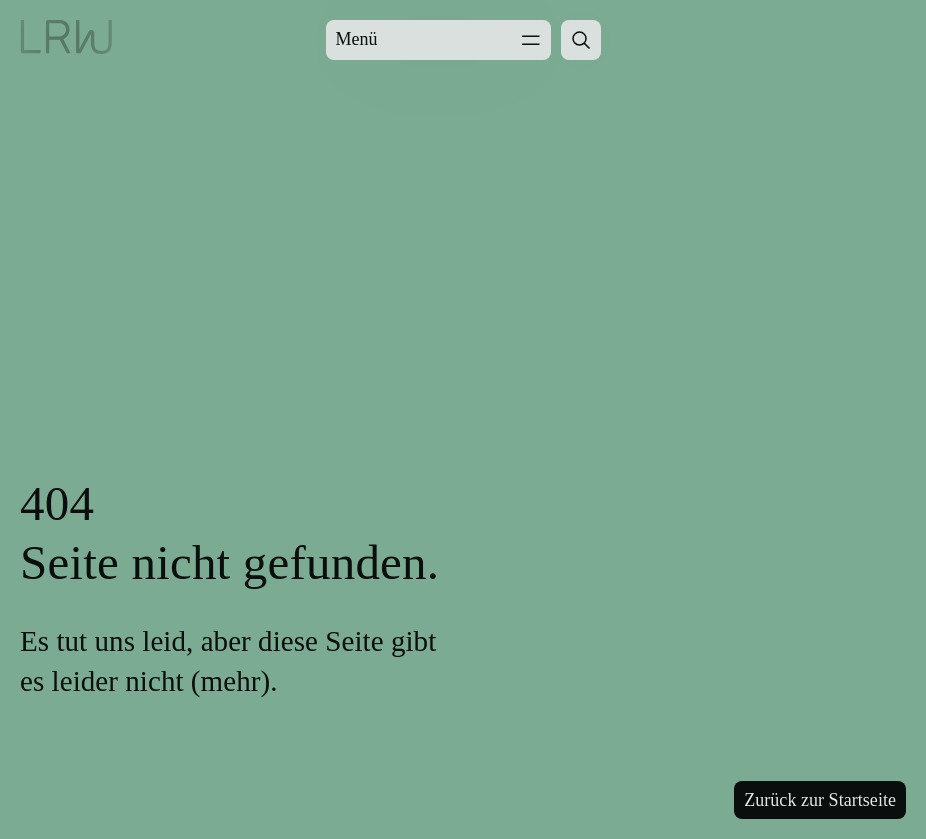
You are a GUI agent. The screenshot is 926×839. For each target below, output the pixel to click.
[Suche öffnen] (581, 40)
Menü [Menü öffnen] (438, 39)
